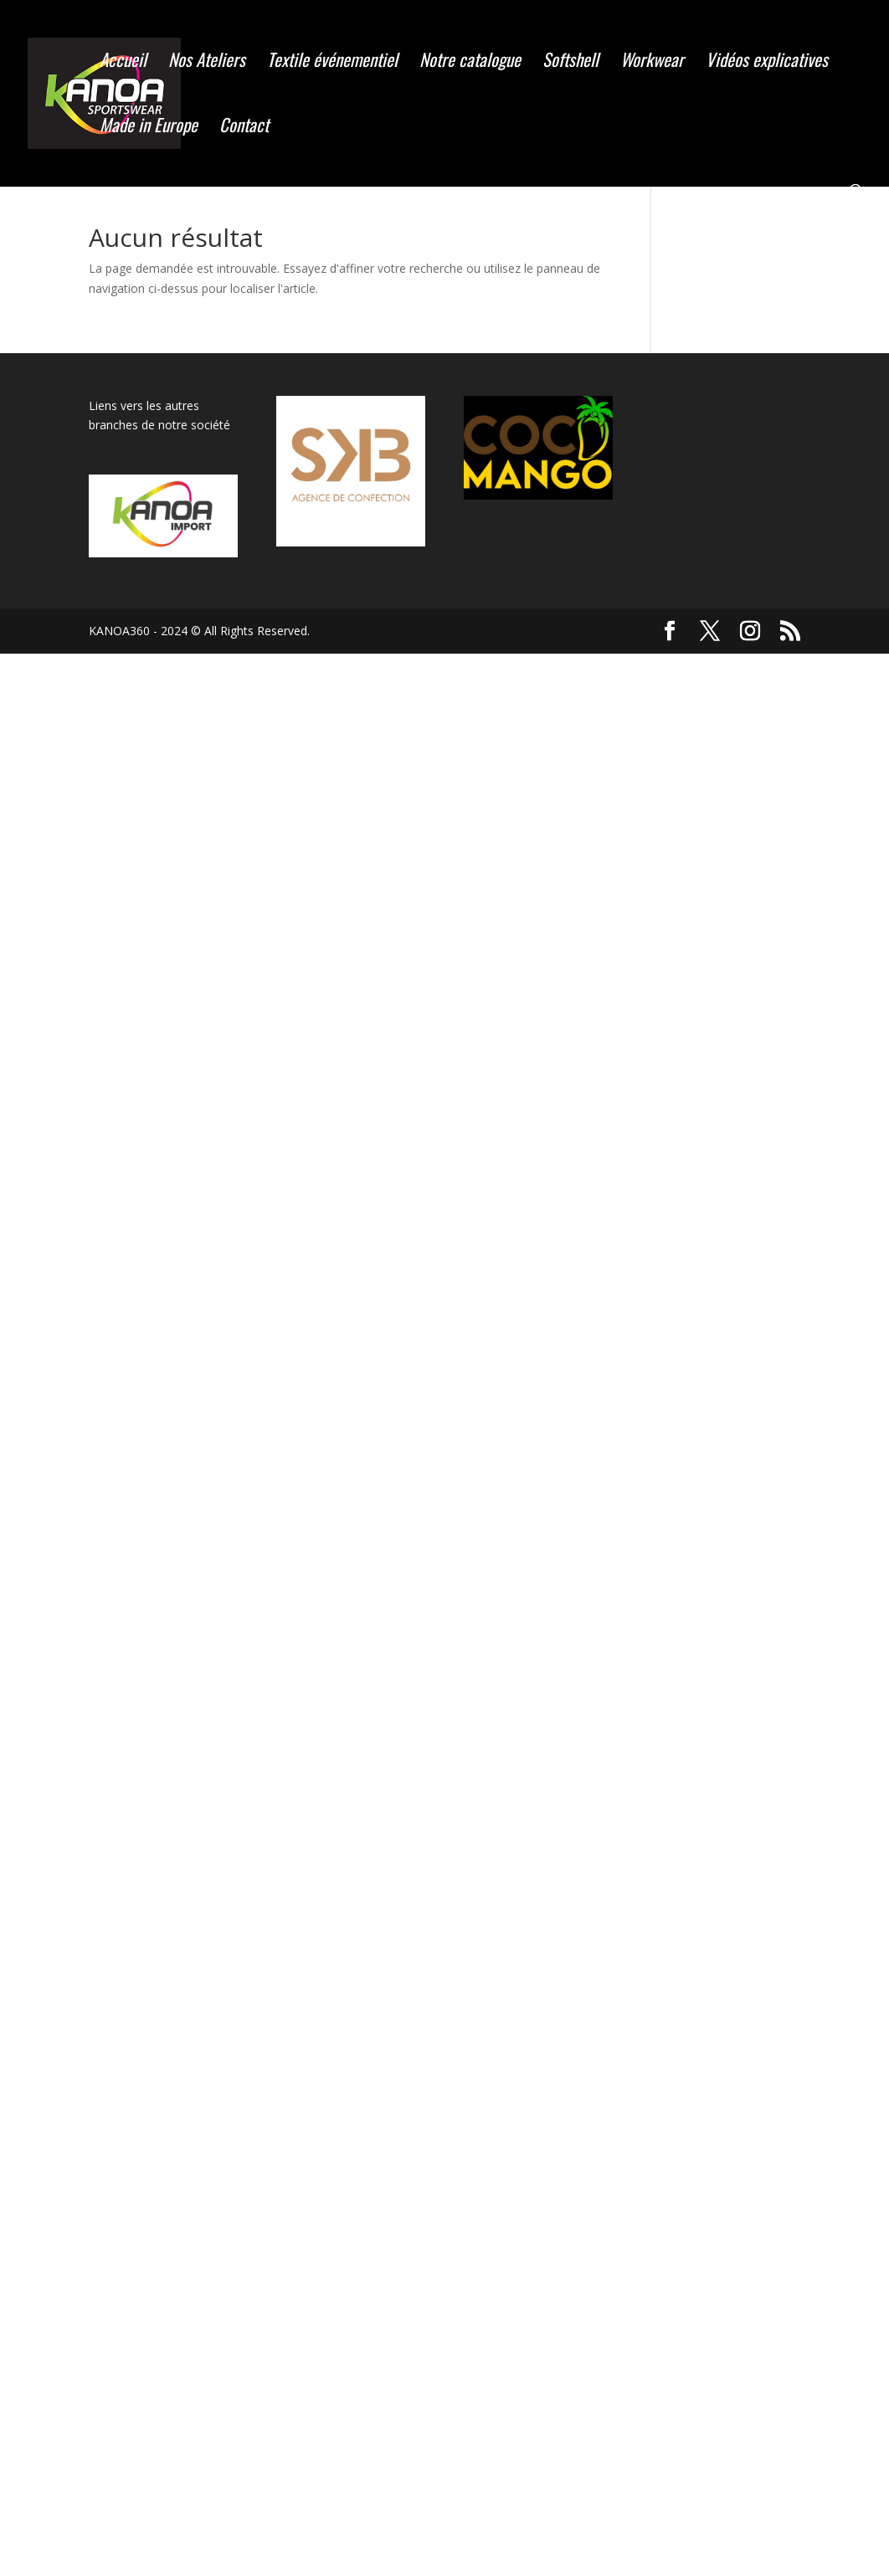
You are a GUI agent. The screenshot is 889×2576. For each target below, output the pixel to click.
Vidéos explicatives (767, 63)
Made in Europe (149, 128)
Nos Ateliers (206, 63)
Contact (244, 128)
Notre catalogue (470, 63)
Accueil (123, 63)
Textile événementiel (332, 63)
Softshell (570, 63)
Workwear (652, 63)
